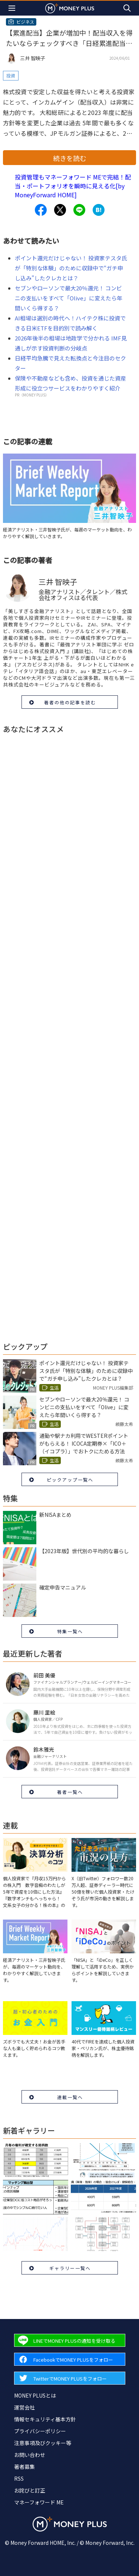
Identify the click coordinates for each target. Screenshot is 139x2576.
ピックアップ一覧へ (70, 1479)
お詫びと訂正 (29, 2490)
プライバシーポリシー (40, 2431)
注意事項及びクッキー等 (42, 2443)
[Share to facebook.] (41, 210)
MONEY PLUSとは (35, 2395)
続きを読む (69, 158)
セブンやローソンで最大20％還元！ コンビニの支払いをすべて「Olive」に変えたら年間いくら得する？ (68, 298)
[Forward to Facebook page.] (69, 2359)
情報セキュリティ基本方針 (45, 2419)
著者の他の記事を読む (70, 702)
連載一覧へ (70, 2097)
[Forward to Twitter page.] (69, 2378)
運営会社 (24, 2407)
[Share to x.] (60, 210)
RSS (19, 2478)
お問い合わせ (29, 2454)
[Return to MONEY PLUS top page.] (69, 8)
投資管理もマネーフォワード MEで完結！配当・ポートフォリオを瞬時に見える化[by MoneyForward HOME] (73, 185)
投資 (10, 75)
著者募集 (24, 2466)
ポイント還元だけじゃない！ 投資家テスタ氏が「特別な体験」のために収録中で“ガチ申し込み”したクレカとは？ (71, 268)
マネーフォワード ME (39, 2502)
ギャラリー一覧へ (70, 2268)
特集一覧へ (70, 1631)
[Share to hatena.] (99, 210)
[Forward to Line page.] (69, 2340)
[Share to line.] (79, 210)
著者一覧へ (70, 1792)
